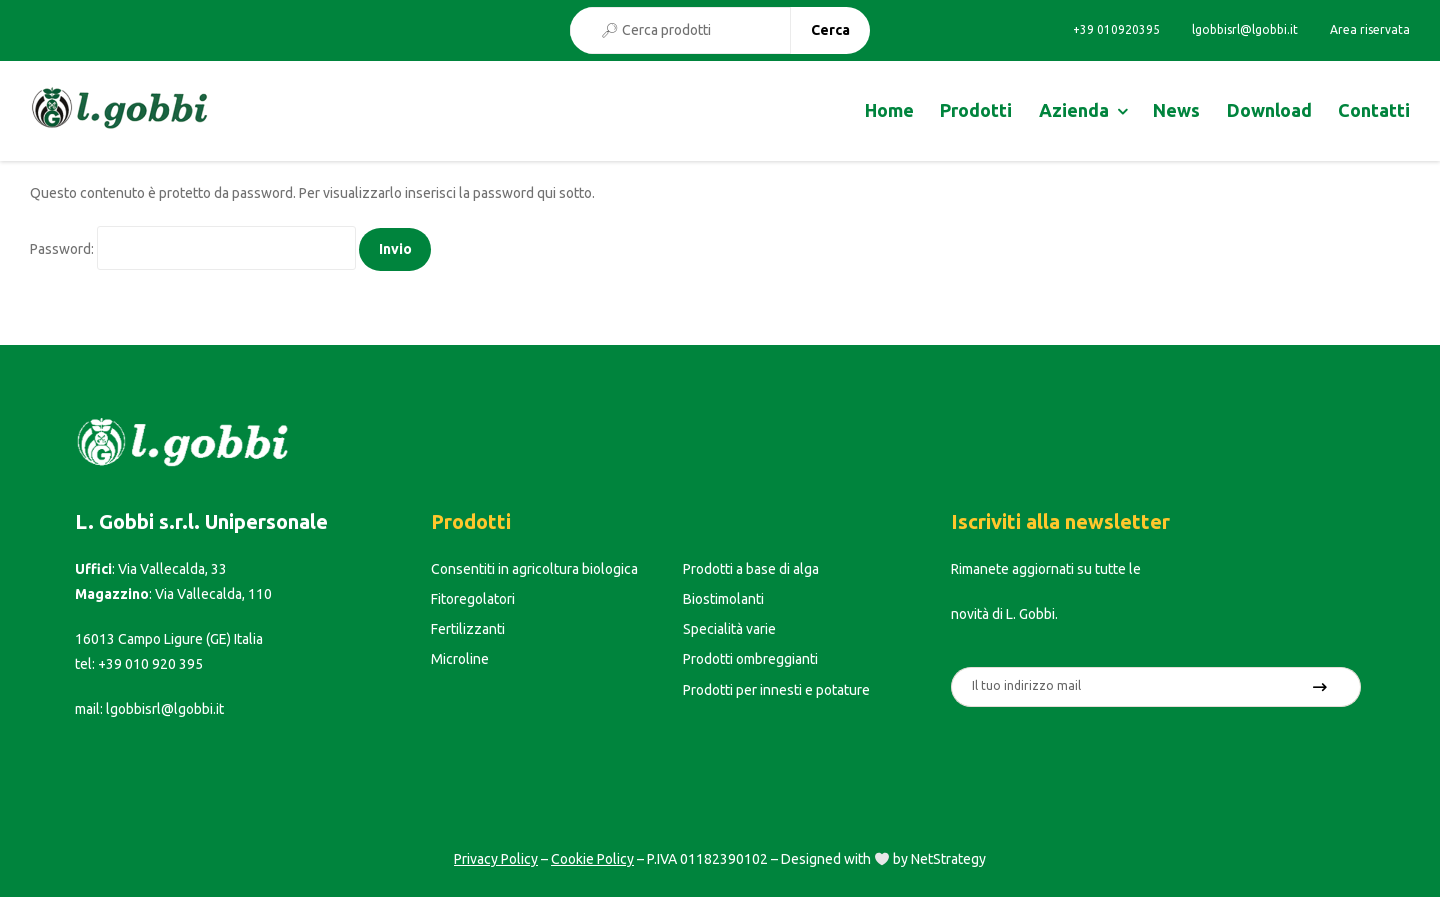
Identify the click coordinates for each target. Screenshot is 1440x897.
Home (889, 110)
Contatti (1374, 110)
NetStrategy (948, 859)
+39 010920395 (1116, 30)
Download (1269, 110)
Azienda (1074, 110)
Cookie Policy (592, 859)
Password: (193, 249)
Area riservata (1370, 30)
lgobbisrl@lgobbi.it (1245, 30)
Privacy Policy (496, 859)
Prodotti (976, 110)
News (1176, 110)
